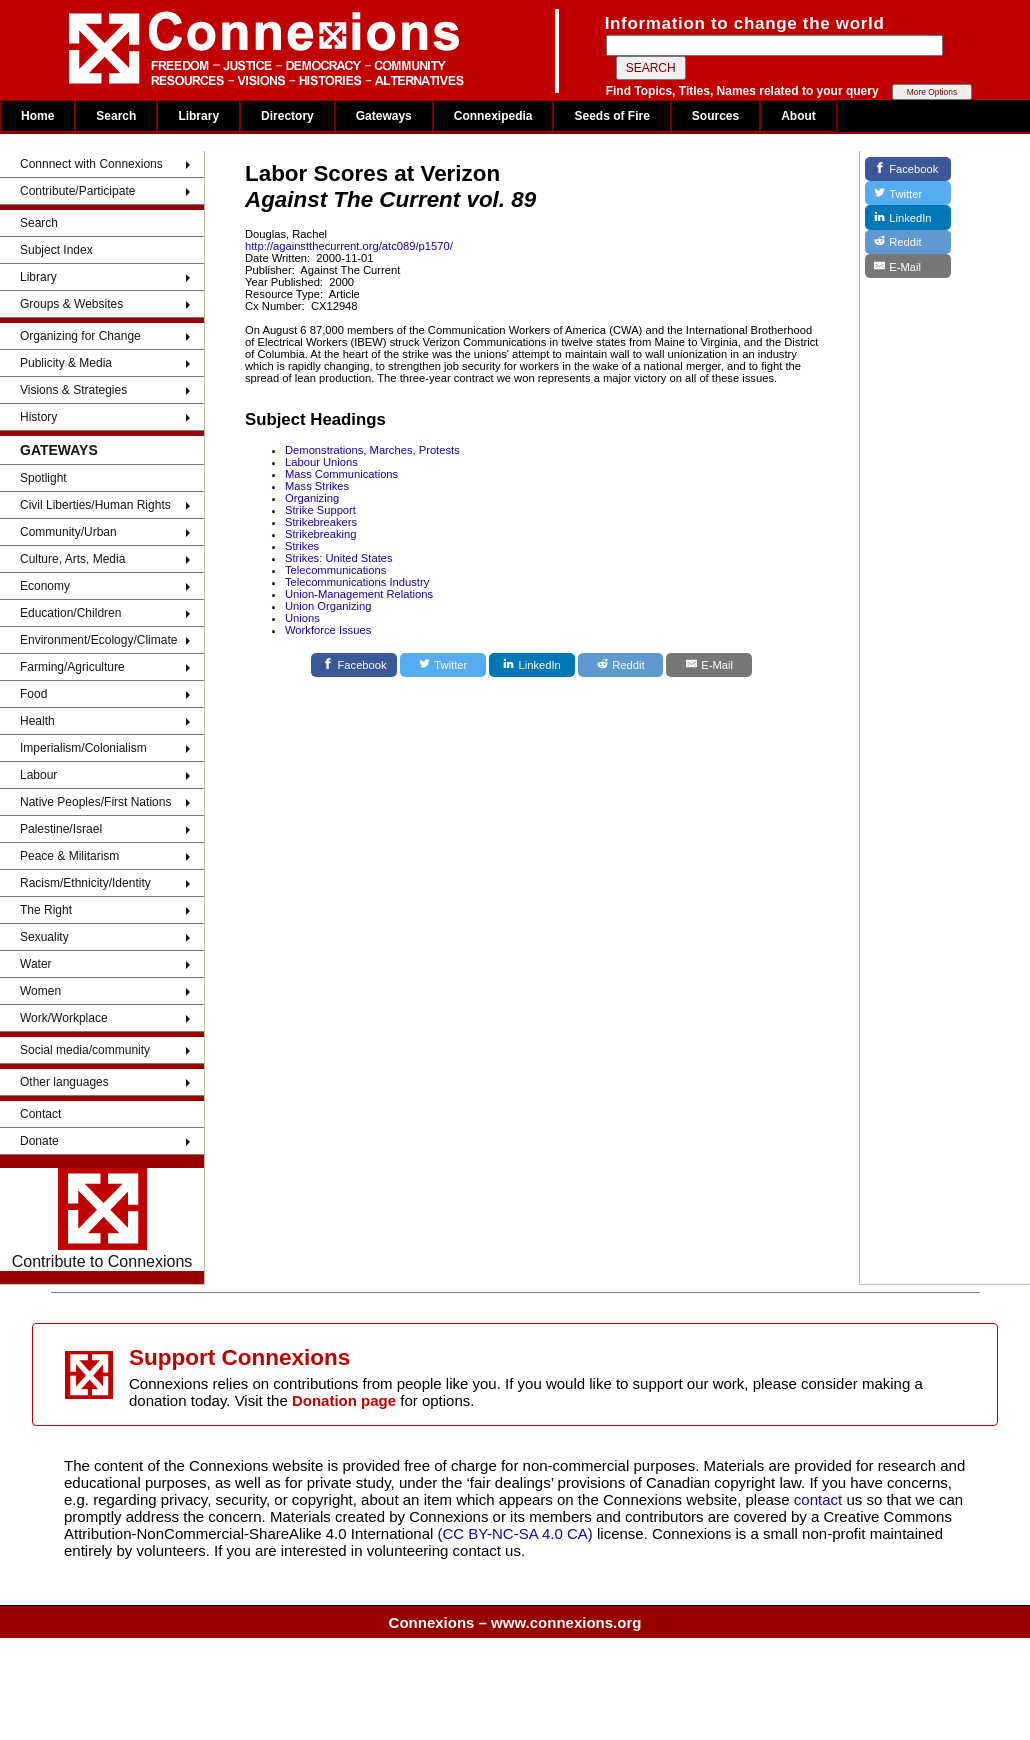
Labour (38, 775)
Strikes (302, 546)
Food (33, 694)
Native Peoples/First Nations (95, 802)
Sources (715, 116)
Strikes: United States (339, 558)
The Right (46, 910)
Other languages (64, 1082)
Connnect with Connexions (91, 164)
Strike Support (320, 510)
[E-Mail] (709, 665)
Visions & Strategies (73, 390)
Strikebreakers (321, 522)
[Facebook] (354, 665)
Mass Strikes (317, 486)
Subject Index (56, 250)
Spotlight (43, 478)
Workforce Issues (328, 630)
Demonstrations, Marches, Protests (372, 450)
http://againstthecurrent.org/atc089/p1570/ (349, 246)
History (38, 417)
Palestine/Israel (61, 829)
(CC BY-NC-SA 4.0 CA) (515, 1533)
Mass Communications (341, 474)
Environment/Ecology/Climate (98, 640)
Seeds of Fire (611, 116)
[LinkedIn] (532, 665)
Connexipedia (493, 116)
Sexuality (44, 937)
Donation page (344, 1400)
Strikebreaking (321, 534)
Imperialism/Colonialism (83, 748)
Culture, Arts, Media (72, 559)
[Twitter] (443, 665)
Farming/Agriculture (72, 667)
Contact (40, 1114)
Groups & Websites (71, 304)
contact (820, 1499)
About (798, 116)
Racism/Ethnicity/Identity (85, 883)
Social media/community (85, 1050)
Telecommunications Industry (357, 582)
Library (198, 116)
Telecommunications (335, 570)
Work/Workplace (64, 1018)
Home (37, 116)
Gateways (384, 116)
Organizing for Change (80, 336)
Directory (287, 116)
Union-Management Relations (359, 594)
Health (37, 721)
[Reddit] (621, 665)
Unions (302, 618)
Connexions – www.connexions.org (515, 1622)
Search (116, 116)
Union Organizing (328, 606)
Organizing (312, 498)
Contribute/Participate (77, 191)
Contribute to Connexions (102, 1219)
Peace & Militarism (69, 856)
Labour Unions (321, 462)
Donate (39, 1141)
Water (36, 964)
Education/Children (70, 613)
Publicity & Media (66, 363)
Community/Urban (68, 532)
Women (40, 991)
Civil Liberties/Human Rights (95, 505)
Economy (45, 586)
